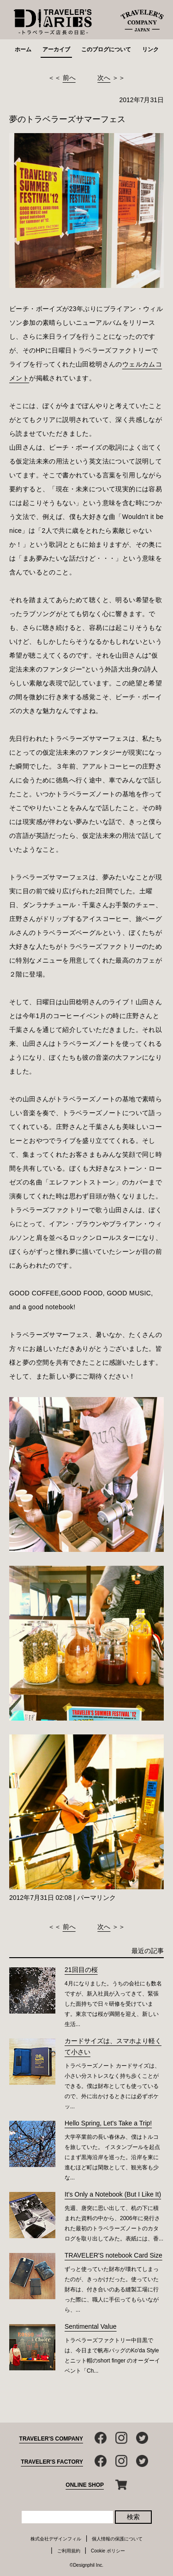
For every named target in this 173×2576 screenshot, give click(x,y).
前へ (69, 77)
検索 (133, 2517)
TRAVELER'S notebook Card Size (113, 2255)
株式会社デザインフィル (55, 2538)
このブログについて (106, 49)
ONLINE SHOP (85, 2485)
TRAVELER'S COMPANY (51, 2439)
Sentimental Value (91, 2326)
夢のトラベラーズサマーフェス (67, 119)
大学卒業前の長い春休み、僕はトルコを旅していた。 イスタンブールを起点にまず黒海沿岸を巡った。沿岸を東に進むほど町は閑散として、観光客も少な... (112, 2157)
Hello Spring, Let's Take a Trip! (108, 2123)
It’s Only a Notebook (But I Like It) (113, 2194)
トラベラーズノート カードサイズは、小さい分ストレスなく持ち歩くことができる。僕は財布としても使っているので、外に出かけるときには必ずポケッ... (112, 2086)
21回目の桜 (81, 1969)
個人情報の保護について (117, 2538)
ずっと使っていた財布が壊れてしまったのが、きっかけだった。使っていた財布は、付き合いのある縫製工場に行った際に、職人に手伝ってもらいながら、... (112, 2289)
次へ (103, 77)
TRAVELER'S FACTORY (52, 2462)
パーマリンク (96, 1897)
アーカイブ (56, 49)
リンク (150, 49)
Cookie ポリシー (108, 2550)
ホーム (23, 49)
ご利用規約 (68, 2550)
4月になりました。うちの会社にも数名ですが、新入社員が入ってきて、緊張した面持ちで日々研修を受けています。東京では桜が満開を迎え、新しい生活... (113, 2003)
